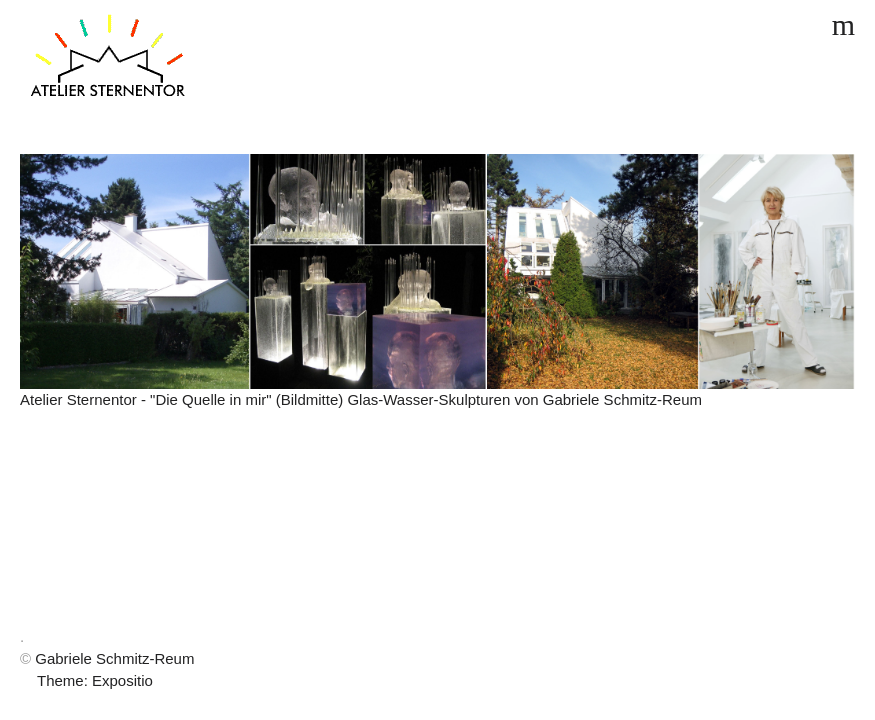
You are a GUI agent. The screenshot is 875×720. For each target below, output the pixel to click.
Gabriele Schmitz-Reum (114, 658)
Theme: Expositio (95, 680)
